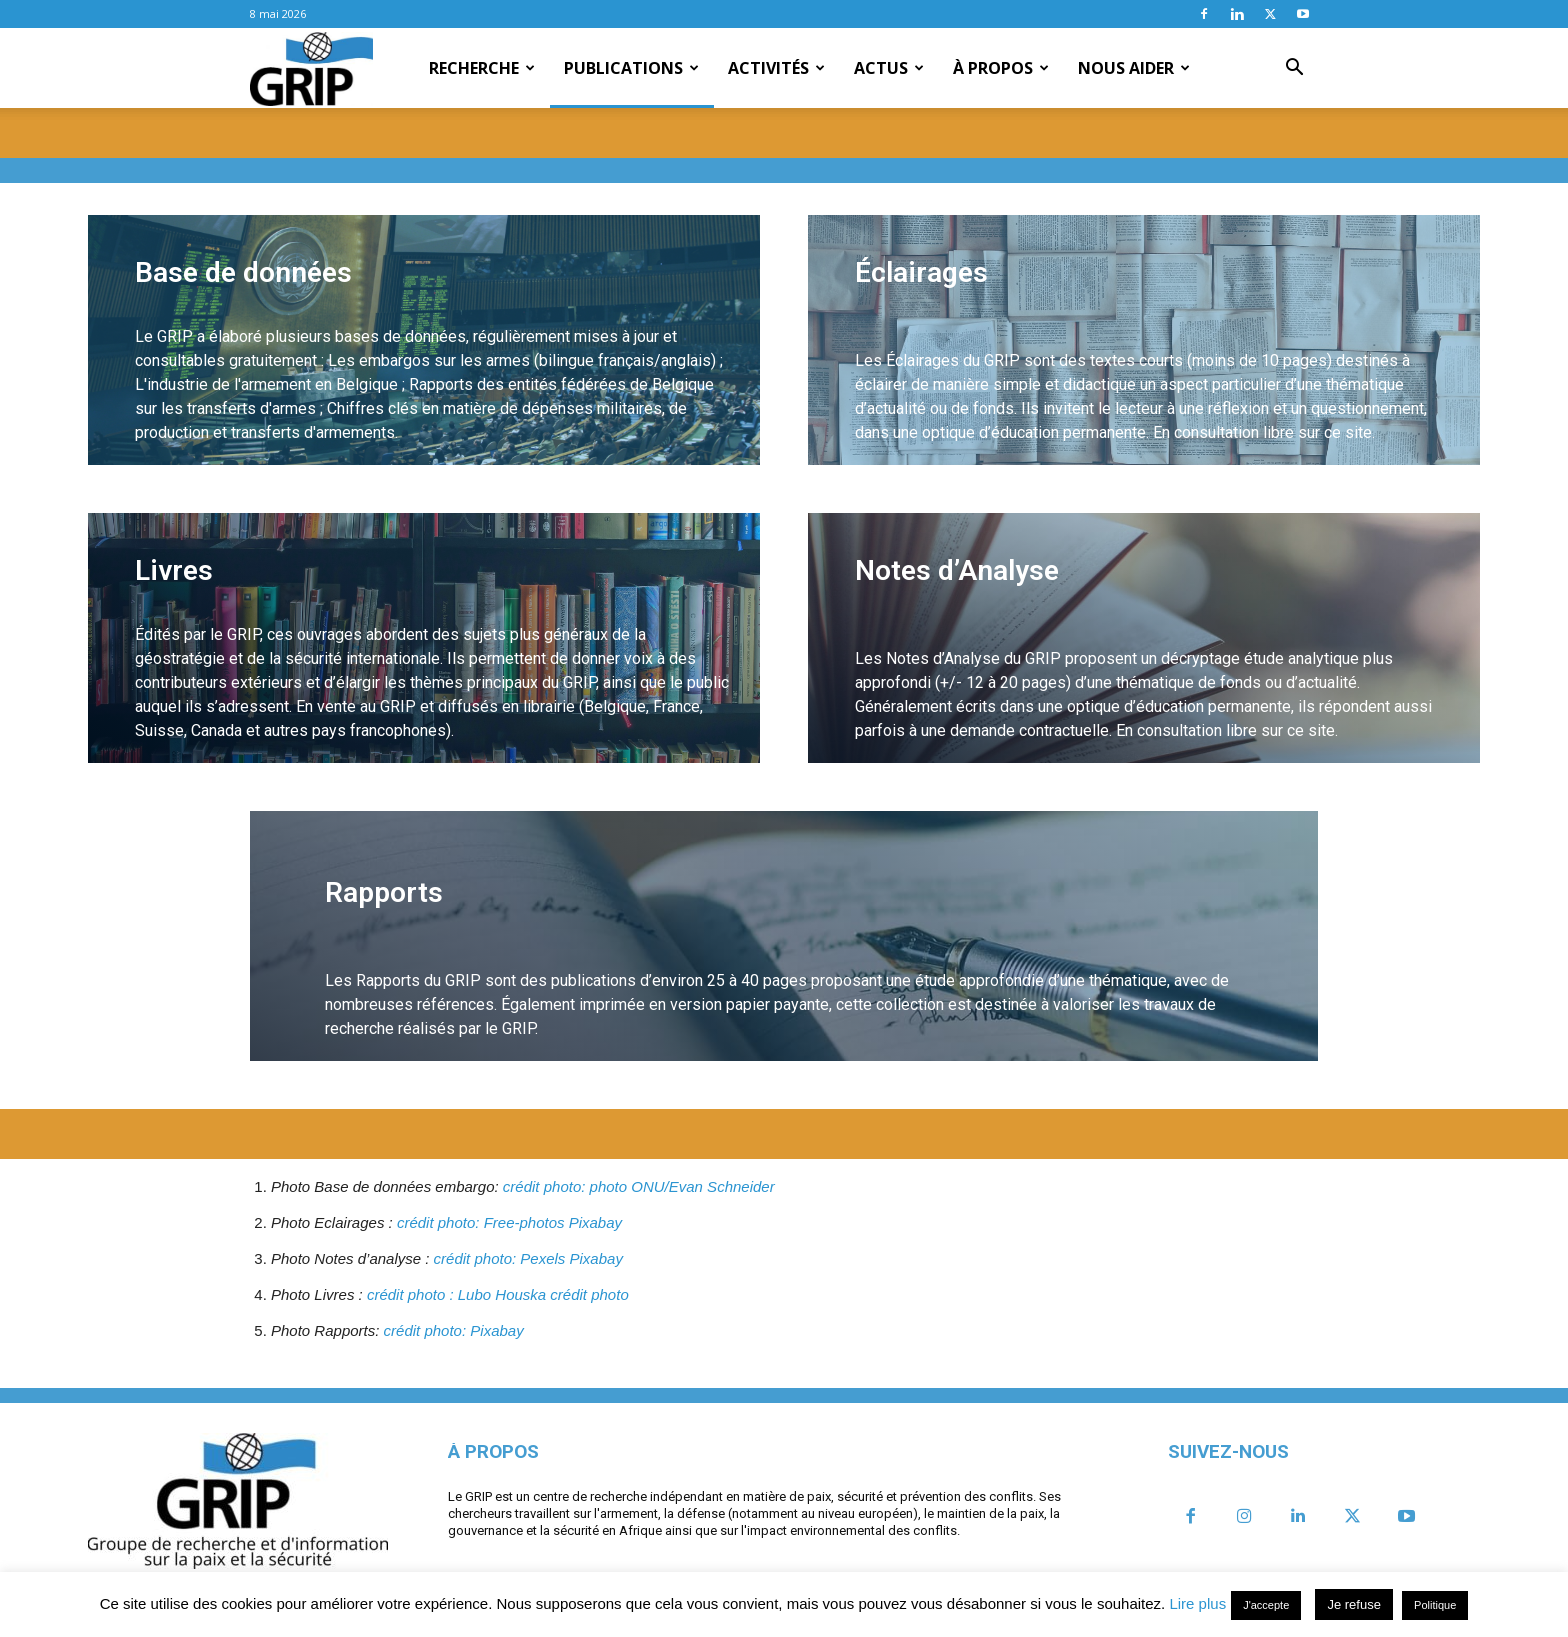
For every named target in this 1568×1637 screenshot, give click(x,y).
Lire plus (1197, 1603)
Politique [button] (1435, 1605)
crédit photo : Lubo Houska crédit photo (498, 1294)
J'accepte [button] (1266, 1605)
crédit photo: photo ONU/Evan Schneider (639, 1186)
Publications (631, 68)
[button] (1294, 69)
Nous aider (1134, 68)
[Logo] (311, 68)
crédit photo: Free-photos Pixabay (509, 1222)
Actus (889, 68)
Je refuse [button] (1353, 1604)
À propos (1001, 68)
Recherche (482, 68)
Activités (776, 68)
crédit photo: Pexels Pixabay (528, 1258)
